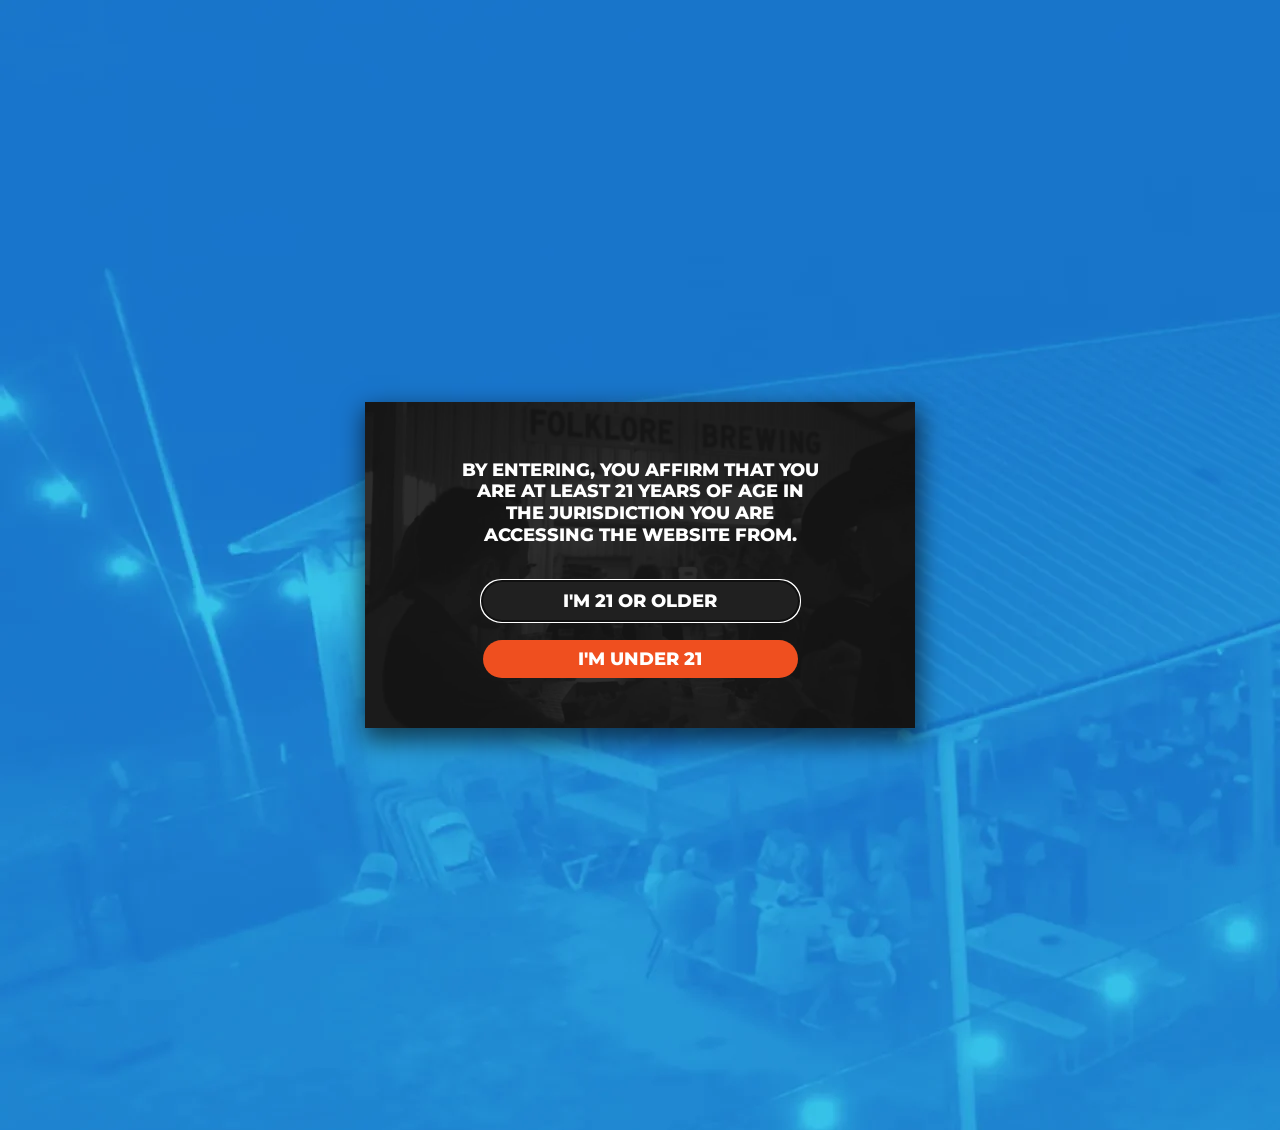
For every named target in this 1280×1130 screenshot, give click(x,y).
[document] (640, 565)
